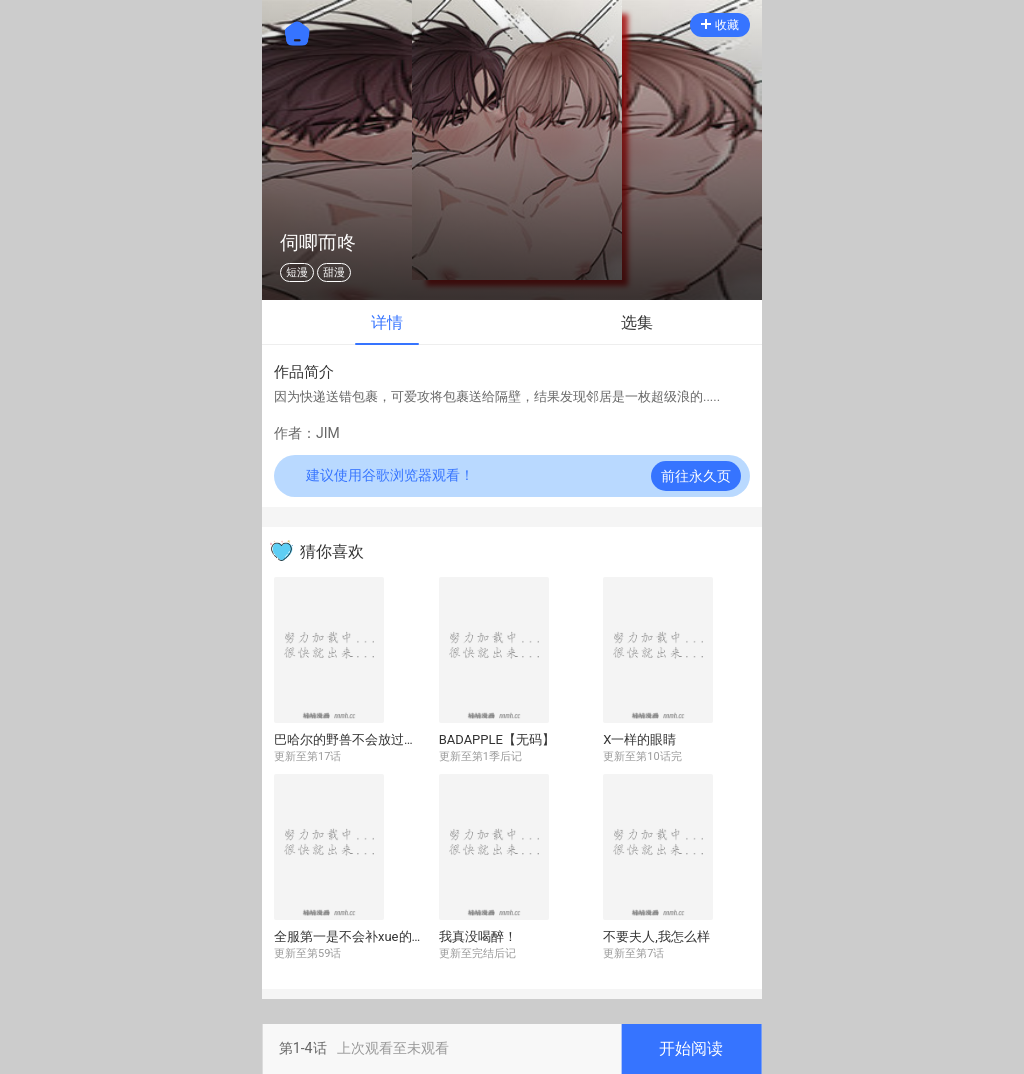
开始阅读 (691, 1048)
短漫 (297, 272)
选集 (637, 322)
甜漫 (334, 272)
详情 (387, 322)
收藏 (720, 25)
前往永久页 (696, 476)
